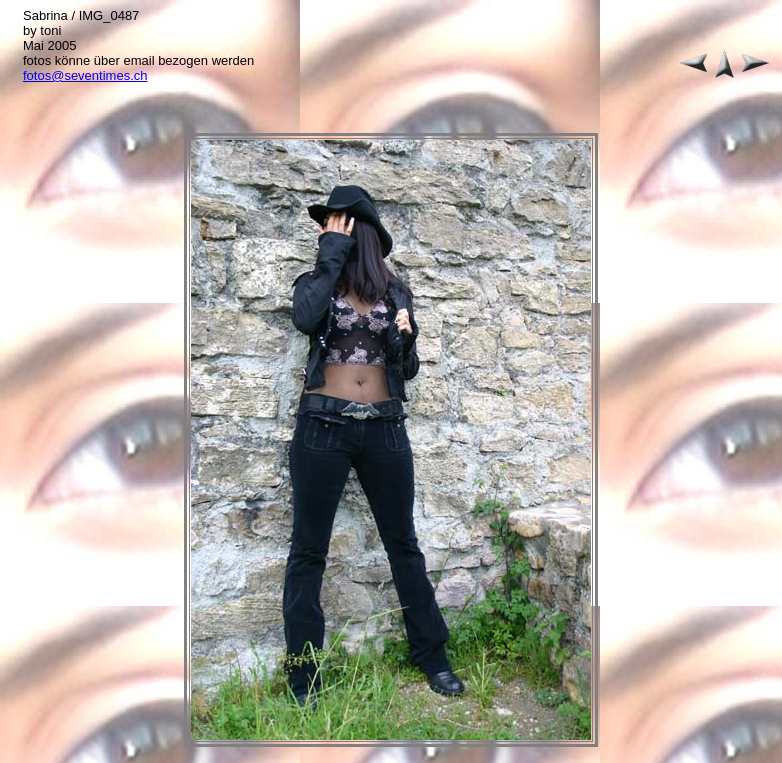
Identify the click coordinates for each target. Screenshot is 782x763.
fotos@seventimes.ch (85, 75)
